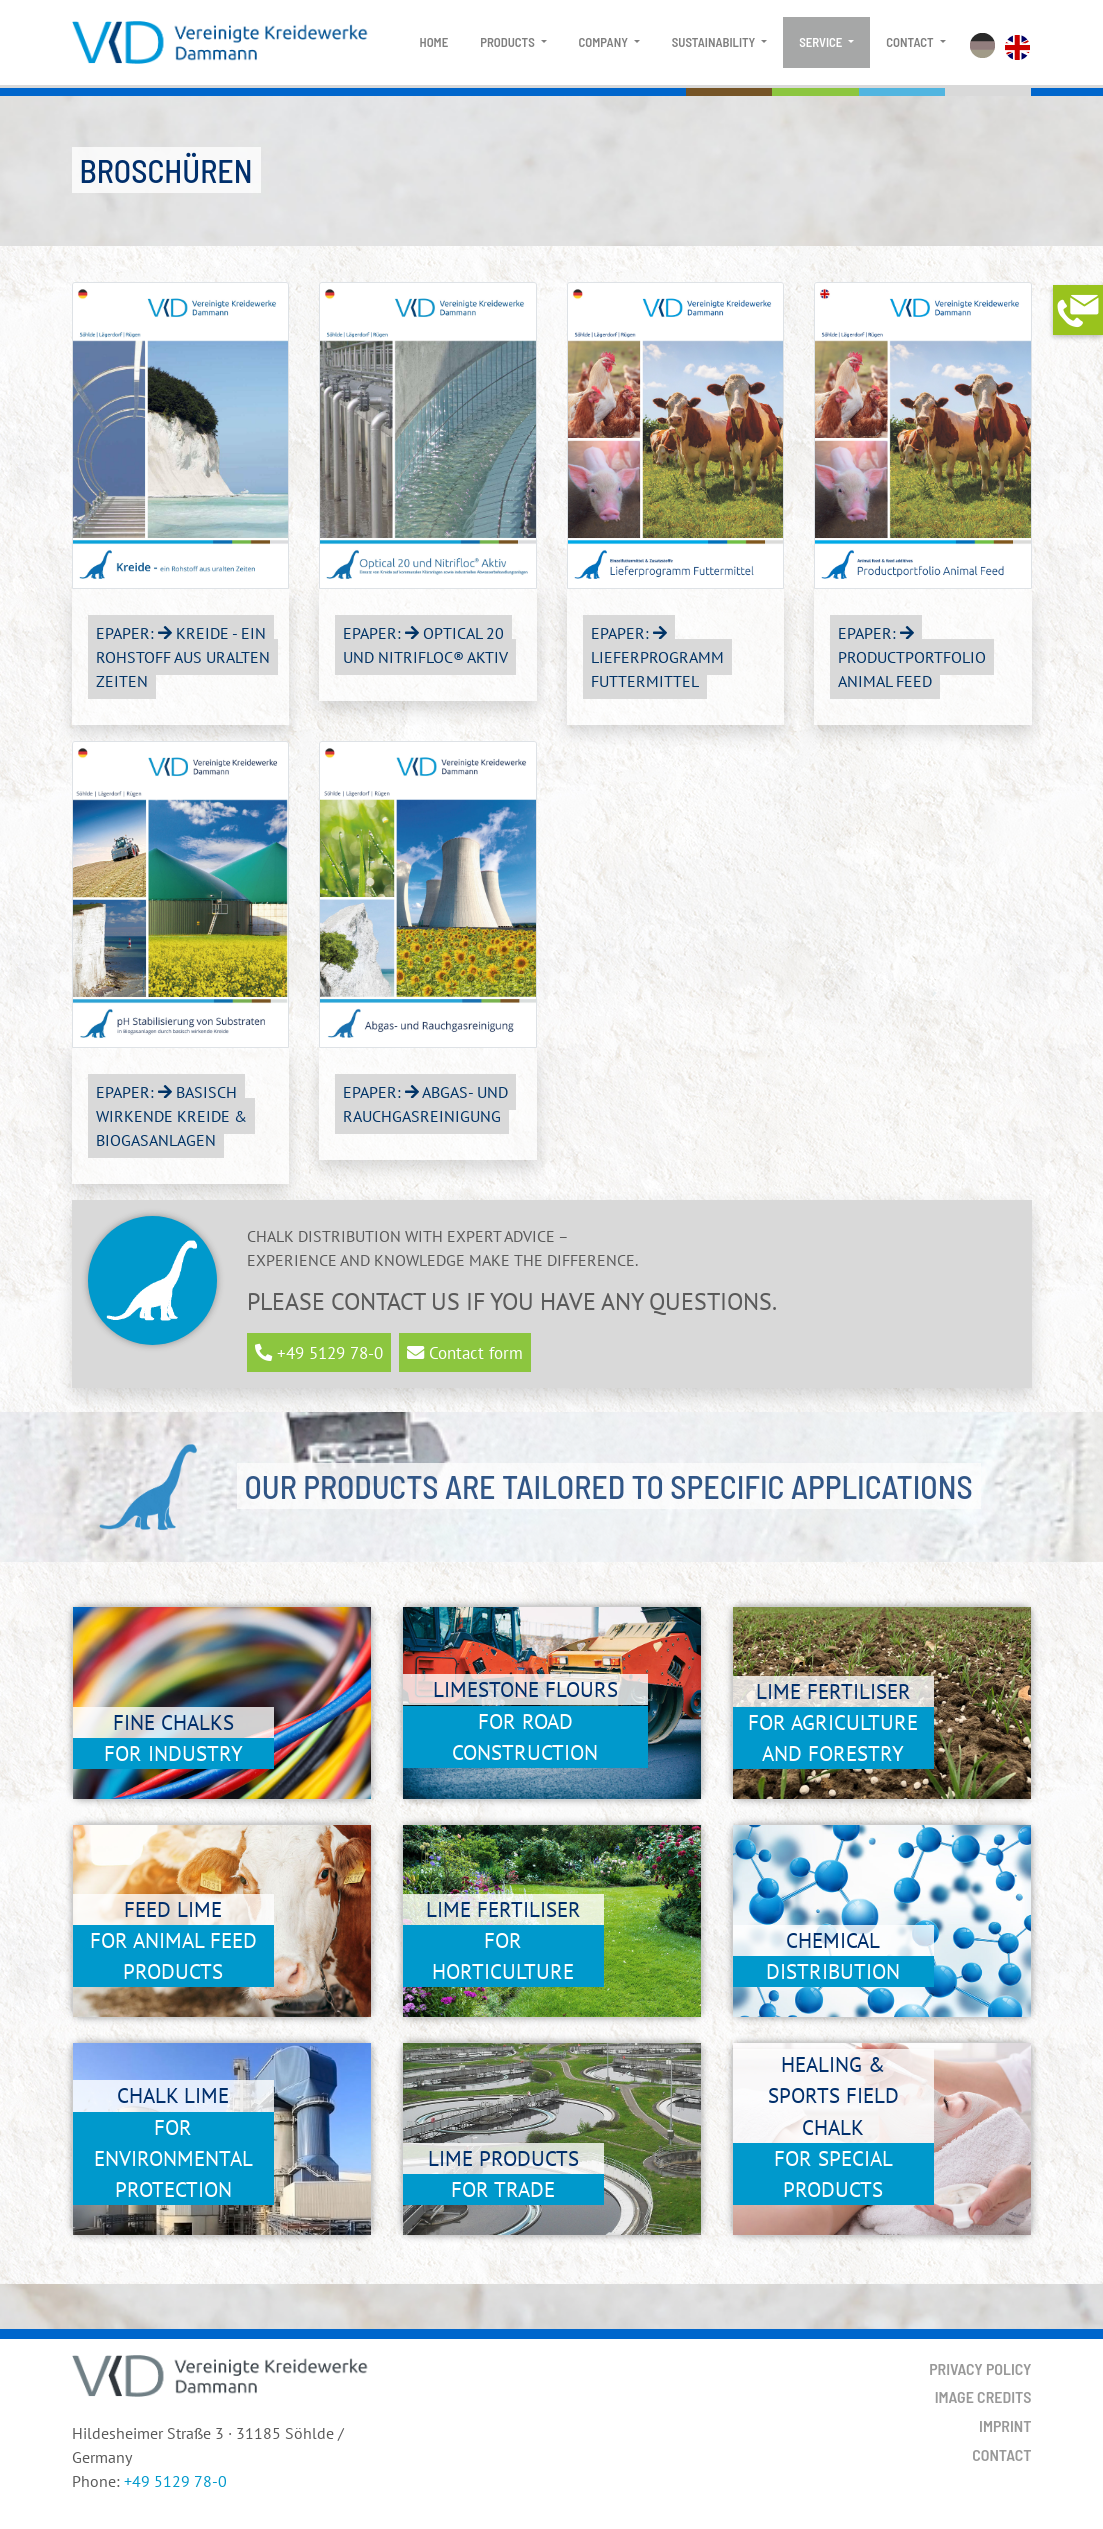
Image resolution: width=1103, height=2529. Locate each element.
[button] (1078, 310)
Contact (911, 42)
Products (508, 42)
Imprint (1005, 2425)
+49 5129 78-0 (175, 2481)
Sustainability (715, 42)
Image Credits (983, 2396)
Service (822, 42)
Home (434, 42)
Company (605, 42)
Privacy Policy (980, 2368)
